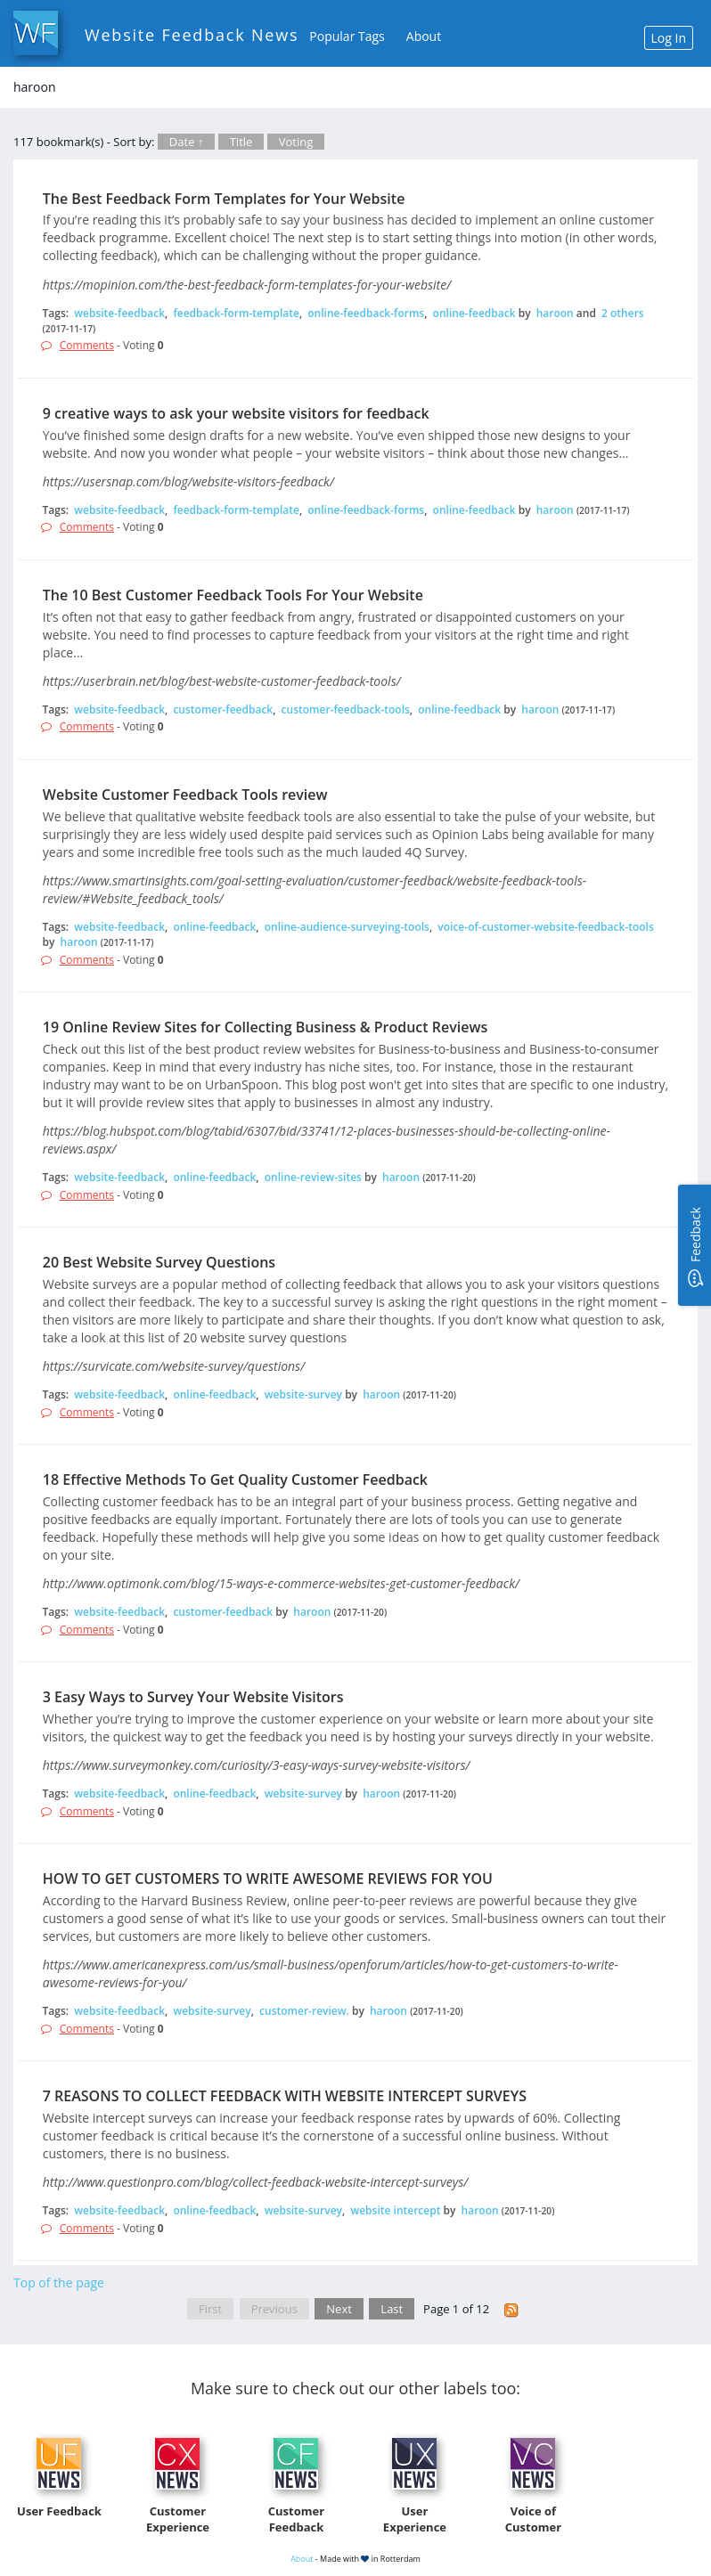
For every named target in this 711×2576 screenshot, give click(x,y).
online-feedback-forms (365, 313)
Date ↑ (186, 142)
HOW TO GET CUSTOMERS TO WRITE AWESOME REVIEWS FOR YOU (268, 1878)
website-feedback (119, 313)
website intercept (395, 2210)
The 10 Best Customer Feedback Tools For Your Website (233, 595)
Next (339, 2309)
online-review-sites (313, 1177)
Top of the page (58, 2282)
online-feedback (474, 313)
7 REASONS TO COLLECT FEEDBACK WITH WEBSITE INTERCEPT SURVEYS (285, 2096)
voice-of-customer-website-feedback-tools (545, 926)
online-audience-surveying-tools (347, 926)
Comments (87, 345)
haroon (555, 313)
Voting (296, 142)
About (423, 36)
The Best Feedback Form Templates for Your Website (224, 198)
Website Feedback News (191, 34)
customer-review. (304, 2010)
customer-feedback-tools (346, 709)
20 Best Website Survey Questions (159, 1262)
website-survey (303, 1394)
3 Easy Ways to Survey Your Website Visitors (193, 1697)
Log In (668, 37)
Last (391, 2309)
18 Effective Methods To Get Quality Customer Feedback (235, 1479)
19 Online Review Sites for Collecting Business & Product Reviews (265, 1027)
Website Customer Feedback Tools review (185, 794)
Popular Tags (346, 36)
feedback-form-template (235, 313)
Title (241, 142)
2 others (622, 313)
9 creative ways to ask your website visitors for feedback (236, 413)
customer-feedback (223, 709)
